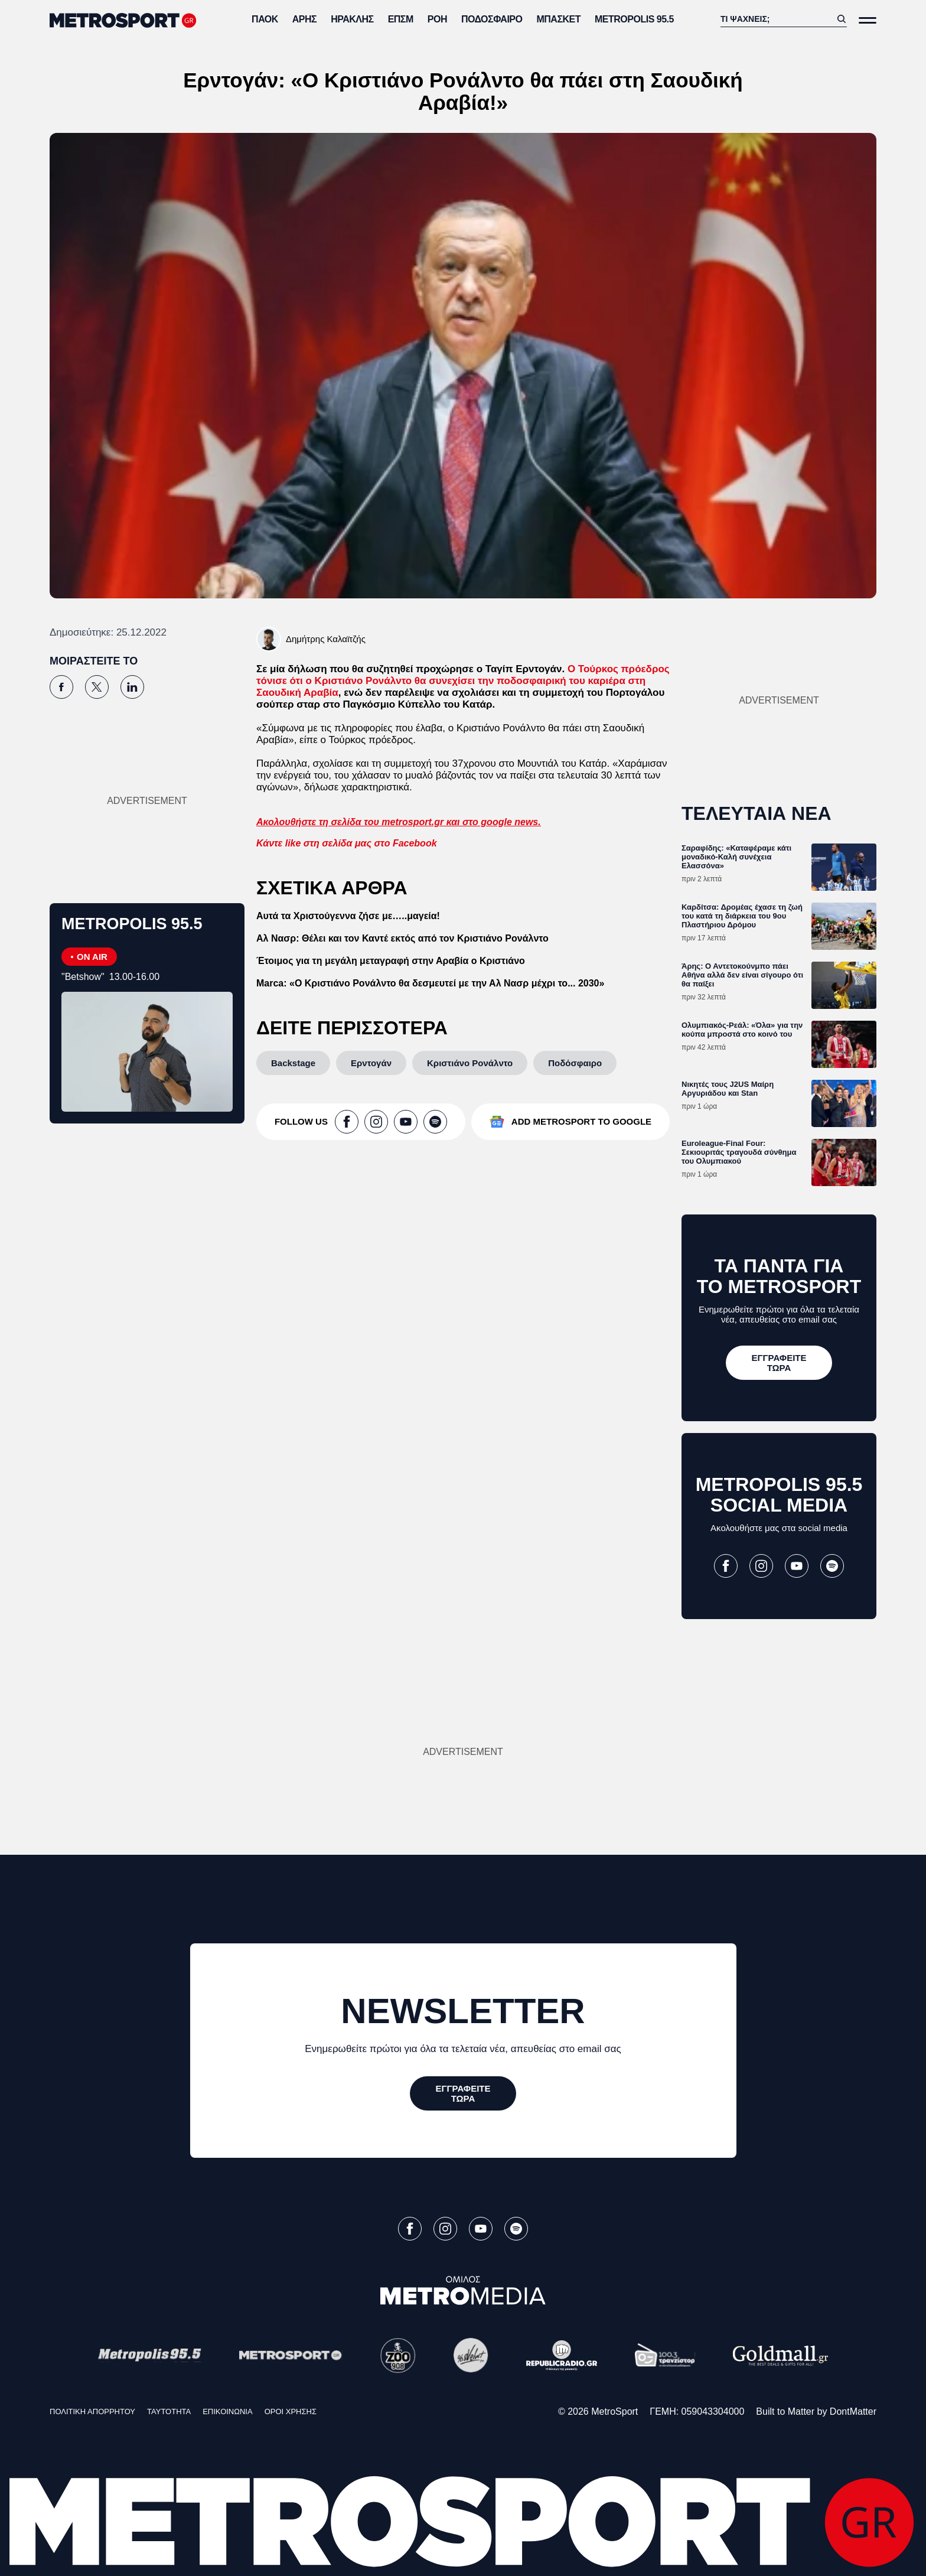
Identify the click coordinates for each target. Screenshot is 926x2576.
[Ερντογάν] (371, 1063)
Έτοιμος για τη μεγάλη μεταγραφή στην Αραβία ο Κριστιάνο (390, 961)
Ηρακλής (352, 19)
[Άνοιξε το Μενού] (867, 20)
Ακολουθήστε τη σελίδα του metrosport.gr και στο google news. (398, 822)
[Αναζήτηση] (776, 19)
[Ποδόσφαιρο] (575, 1063)
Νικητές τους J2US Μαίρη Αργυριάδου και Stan (728, 1089)
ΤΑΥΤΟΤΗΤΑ (169, 2411)
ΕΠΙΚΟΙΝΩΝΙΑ (227, 2411)
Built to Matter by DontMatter (816, 2411)
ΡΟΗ (437, 19)
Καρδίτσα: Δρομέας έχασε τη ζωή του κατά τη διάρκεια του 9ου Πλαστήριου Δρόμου (742, 916)
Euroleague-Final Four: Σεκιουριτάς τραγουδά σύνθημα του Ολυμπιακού (739, 1152)
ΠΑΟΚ (265, 19)
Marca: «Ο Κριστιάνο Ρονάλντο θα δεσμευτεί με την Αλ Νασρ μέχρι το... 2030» (430, 983)
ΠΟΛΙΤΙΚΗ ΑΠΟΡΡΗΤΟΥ (92, 2411)
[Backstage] (293, 1063)
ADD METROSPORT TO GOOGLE (581, 1121)
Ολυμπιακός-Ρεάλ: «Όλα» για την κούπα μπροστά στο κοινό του (742, 1029)
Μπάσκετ (558, 19)
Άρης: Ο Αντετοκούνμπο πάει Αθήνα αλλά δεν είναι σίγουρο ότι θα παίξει (742, 975)
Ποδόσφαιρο (492, 19)
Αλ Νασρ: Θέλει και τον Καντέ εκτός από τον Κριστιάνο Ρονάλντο (402, 938)
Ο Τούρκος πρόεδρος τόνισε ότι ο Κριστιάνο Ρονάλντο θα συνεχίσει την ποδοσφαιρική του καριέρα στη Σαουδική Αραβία (463, 680)
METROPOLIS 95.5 (634, 19)
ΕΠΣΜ (400, 19)
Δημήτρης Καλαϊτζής (326, 639)
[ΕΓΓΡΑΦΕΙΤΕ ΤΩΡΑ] (779, 1363)
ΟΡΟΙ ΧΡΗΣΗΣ (291, 2411)
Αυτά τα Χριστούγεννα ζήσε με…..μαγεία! (348, 916)
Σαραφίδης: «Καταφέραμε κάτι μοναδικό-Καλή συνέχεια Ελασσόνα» (736, 857)
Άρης (304, 19)
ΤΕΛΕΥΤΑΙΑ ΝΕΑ (757, 813)
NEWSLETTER (463, 2011)
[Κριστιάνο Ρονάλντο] (469, 1063)
